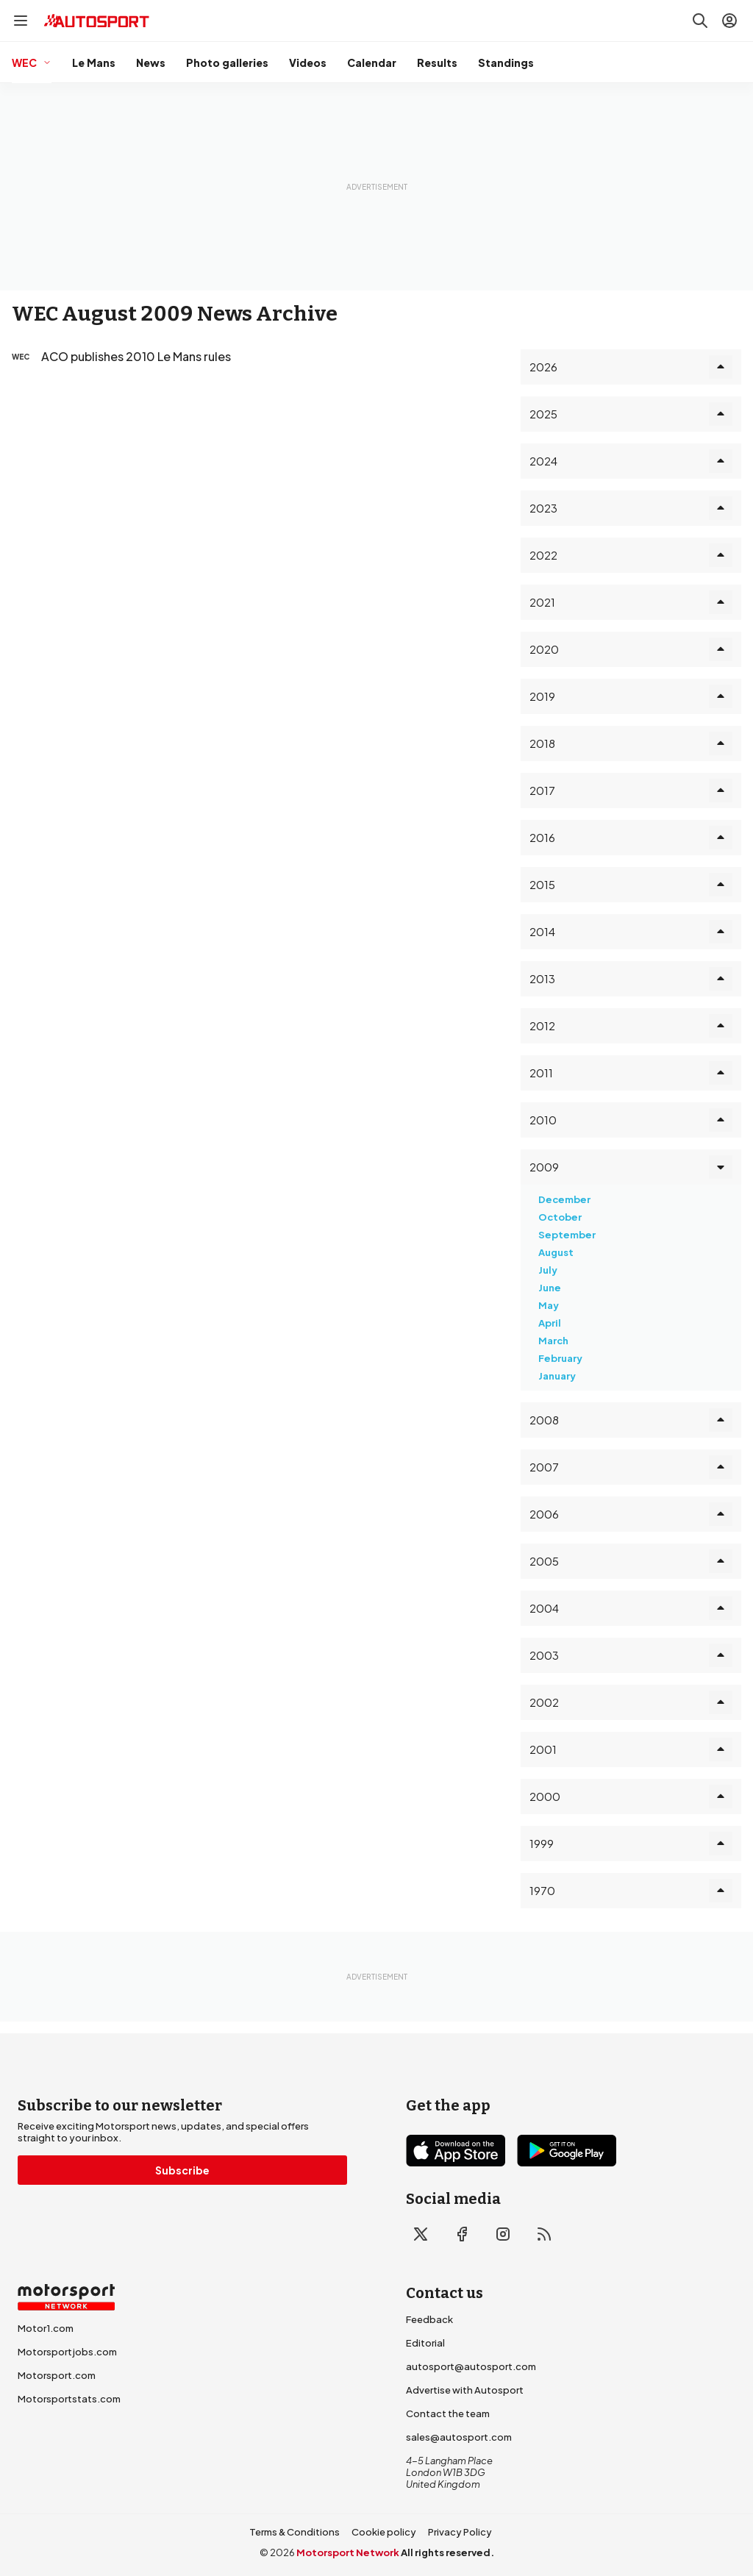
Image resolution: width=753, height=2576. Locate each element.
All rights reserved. (447, 2552)
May (548, 1305)
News (150, 62)
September (567, 1235)
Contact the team (448, 2413)
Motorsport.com (57, 2375)
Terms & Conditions (294, 2532)
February (560, 1358)
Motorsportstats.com (69, 2399)
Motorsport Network (347, 2552)
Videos (307, 62)
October (560, 1217)
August (556, 1252)
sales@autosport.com (459, 2437)
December (564, 1199)
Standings (506, 62)
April (549, 1323)
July (547, 1270)
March (553, 1340)
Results (437, 62)
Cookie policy (383, 2532)
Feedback (429, 2319)
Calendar (371, 62)
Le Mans (93, 62)
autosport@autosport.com (471, 2366)
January (557, 1376)
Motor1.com (46, 2328)
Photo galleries (227, 62)
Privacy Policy (460, 2532)
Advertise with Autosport (465, 2390)
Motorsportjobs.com (67, 2352)
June (549, 1288)
